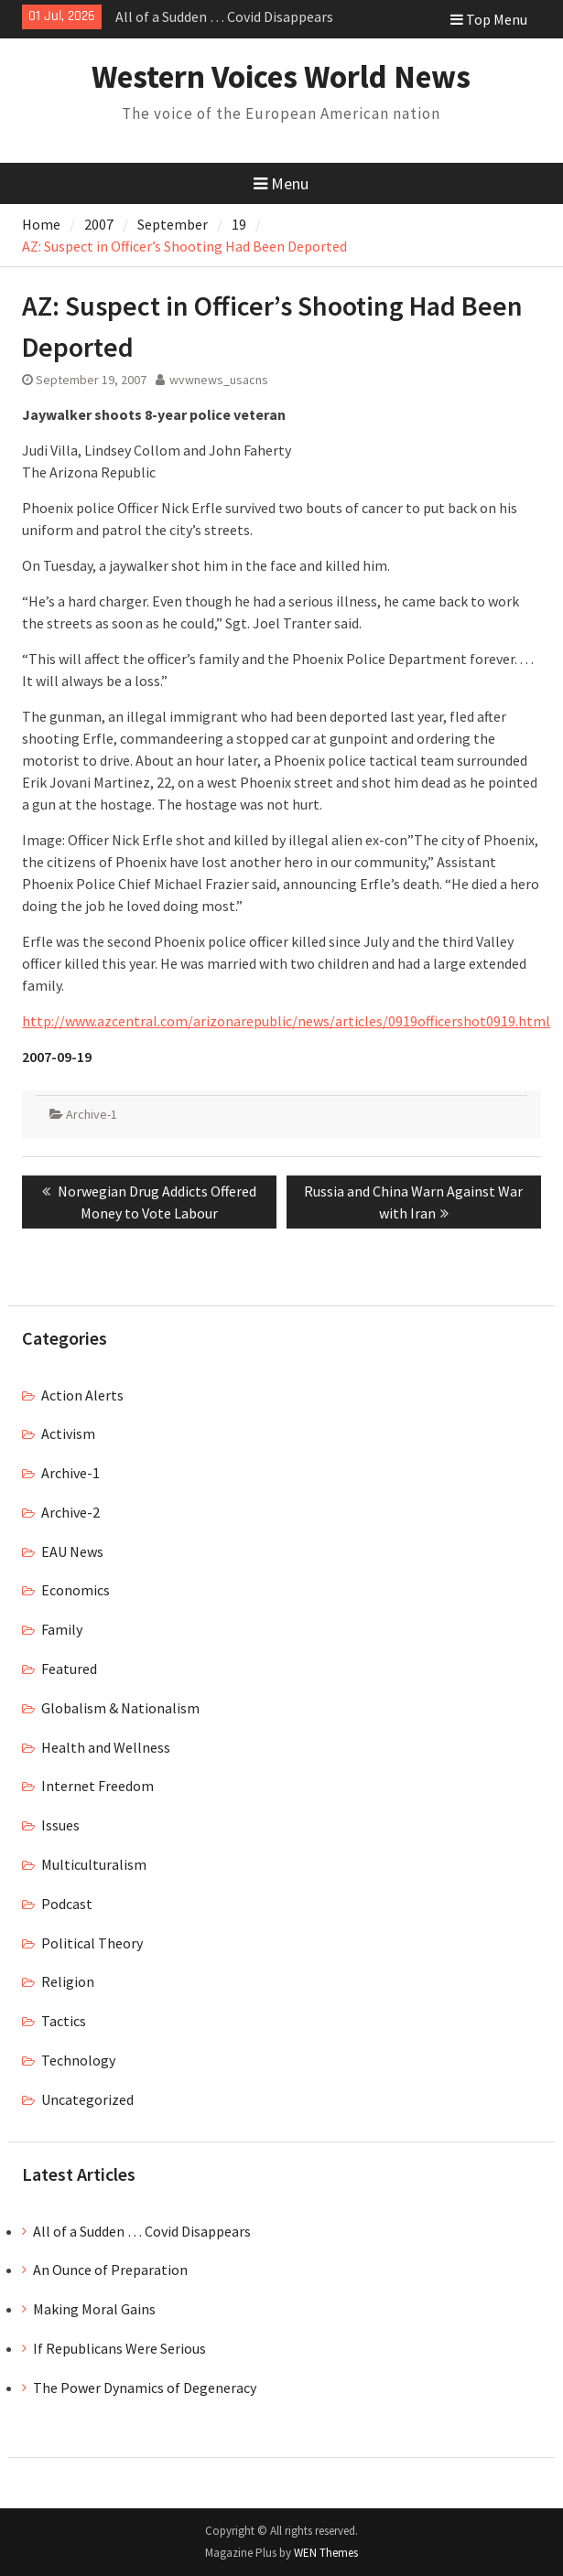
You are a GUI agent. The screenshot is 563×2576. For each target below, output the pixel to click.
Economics (75, 1590)
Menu (281, 183)
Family (61, 1629)
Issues (60, 1825)
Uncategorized (87, 2099)
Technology (78, 2060)
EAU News (72, 1551)
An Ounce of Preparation (110, 2269)
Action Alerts (82, 1395)
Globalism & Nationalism (120, 1708)
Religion (67, 1981)
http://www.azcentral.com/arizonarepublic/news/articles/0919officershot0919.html (286, 1021)
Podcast (66, 1903)
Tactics (63, 2021)
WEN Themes (326, 2552)
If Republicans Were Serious (119, 2348)
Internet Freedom (97, 1785)
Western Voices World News (281, 77)
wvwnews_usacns (218, 379)
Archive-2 (70, 1512)
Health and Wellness (105, 1747)
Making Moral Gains (94, 2309)
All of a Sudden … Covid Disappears (224, 16)
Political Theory (92, 1943)
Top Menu (488, 19)
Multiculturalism (93, 1864)
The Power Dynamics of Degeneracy (144, 2387)
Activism (68, 1433)
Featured (69, 1668)
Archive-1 (91, 1114)
